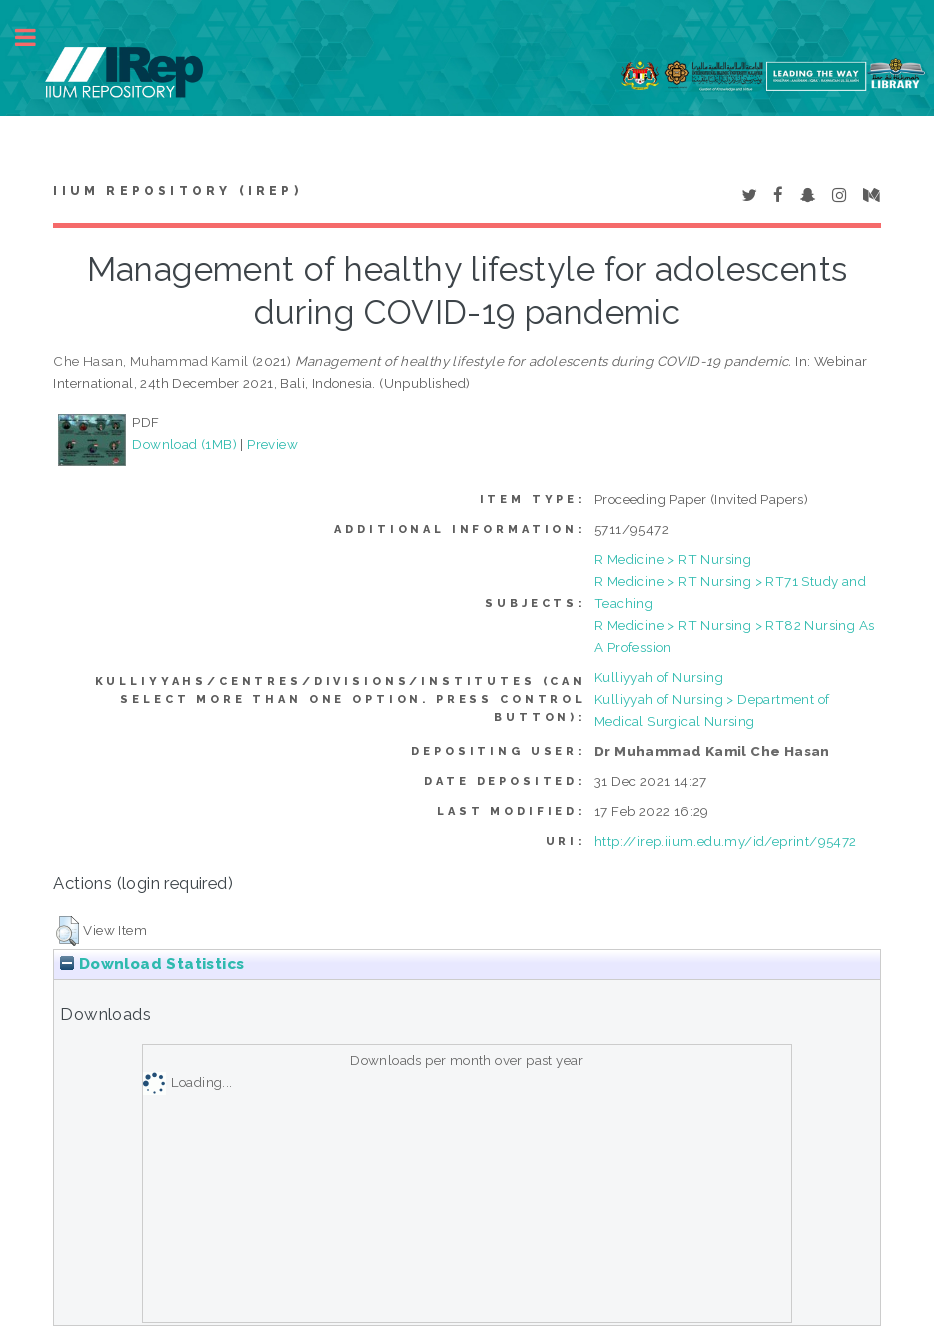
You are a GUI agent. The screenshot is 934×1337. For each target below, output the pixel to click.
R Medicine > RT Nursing (672, 559)
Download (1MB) (184, 444)
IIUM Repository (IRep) (177, 191)
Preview (272, 444)
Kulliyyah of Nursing (658, 677)
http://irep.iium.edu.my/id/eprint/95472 (725, 841)
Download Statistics (152, 964)
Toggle (36, 37)
